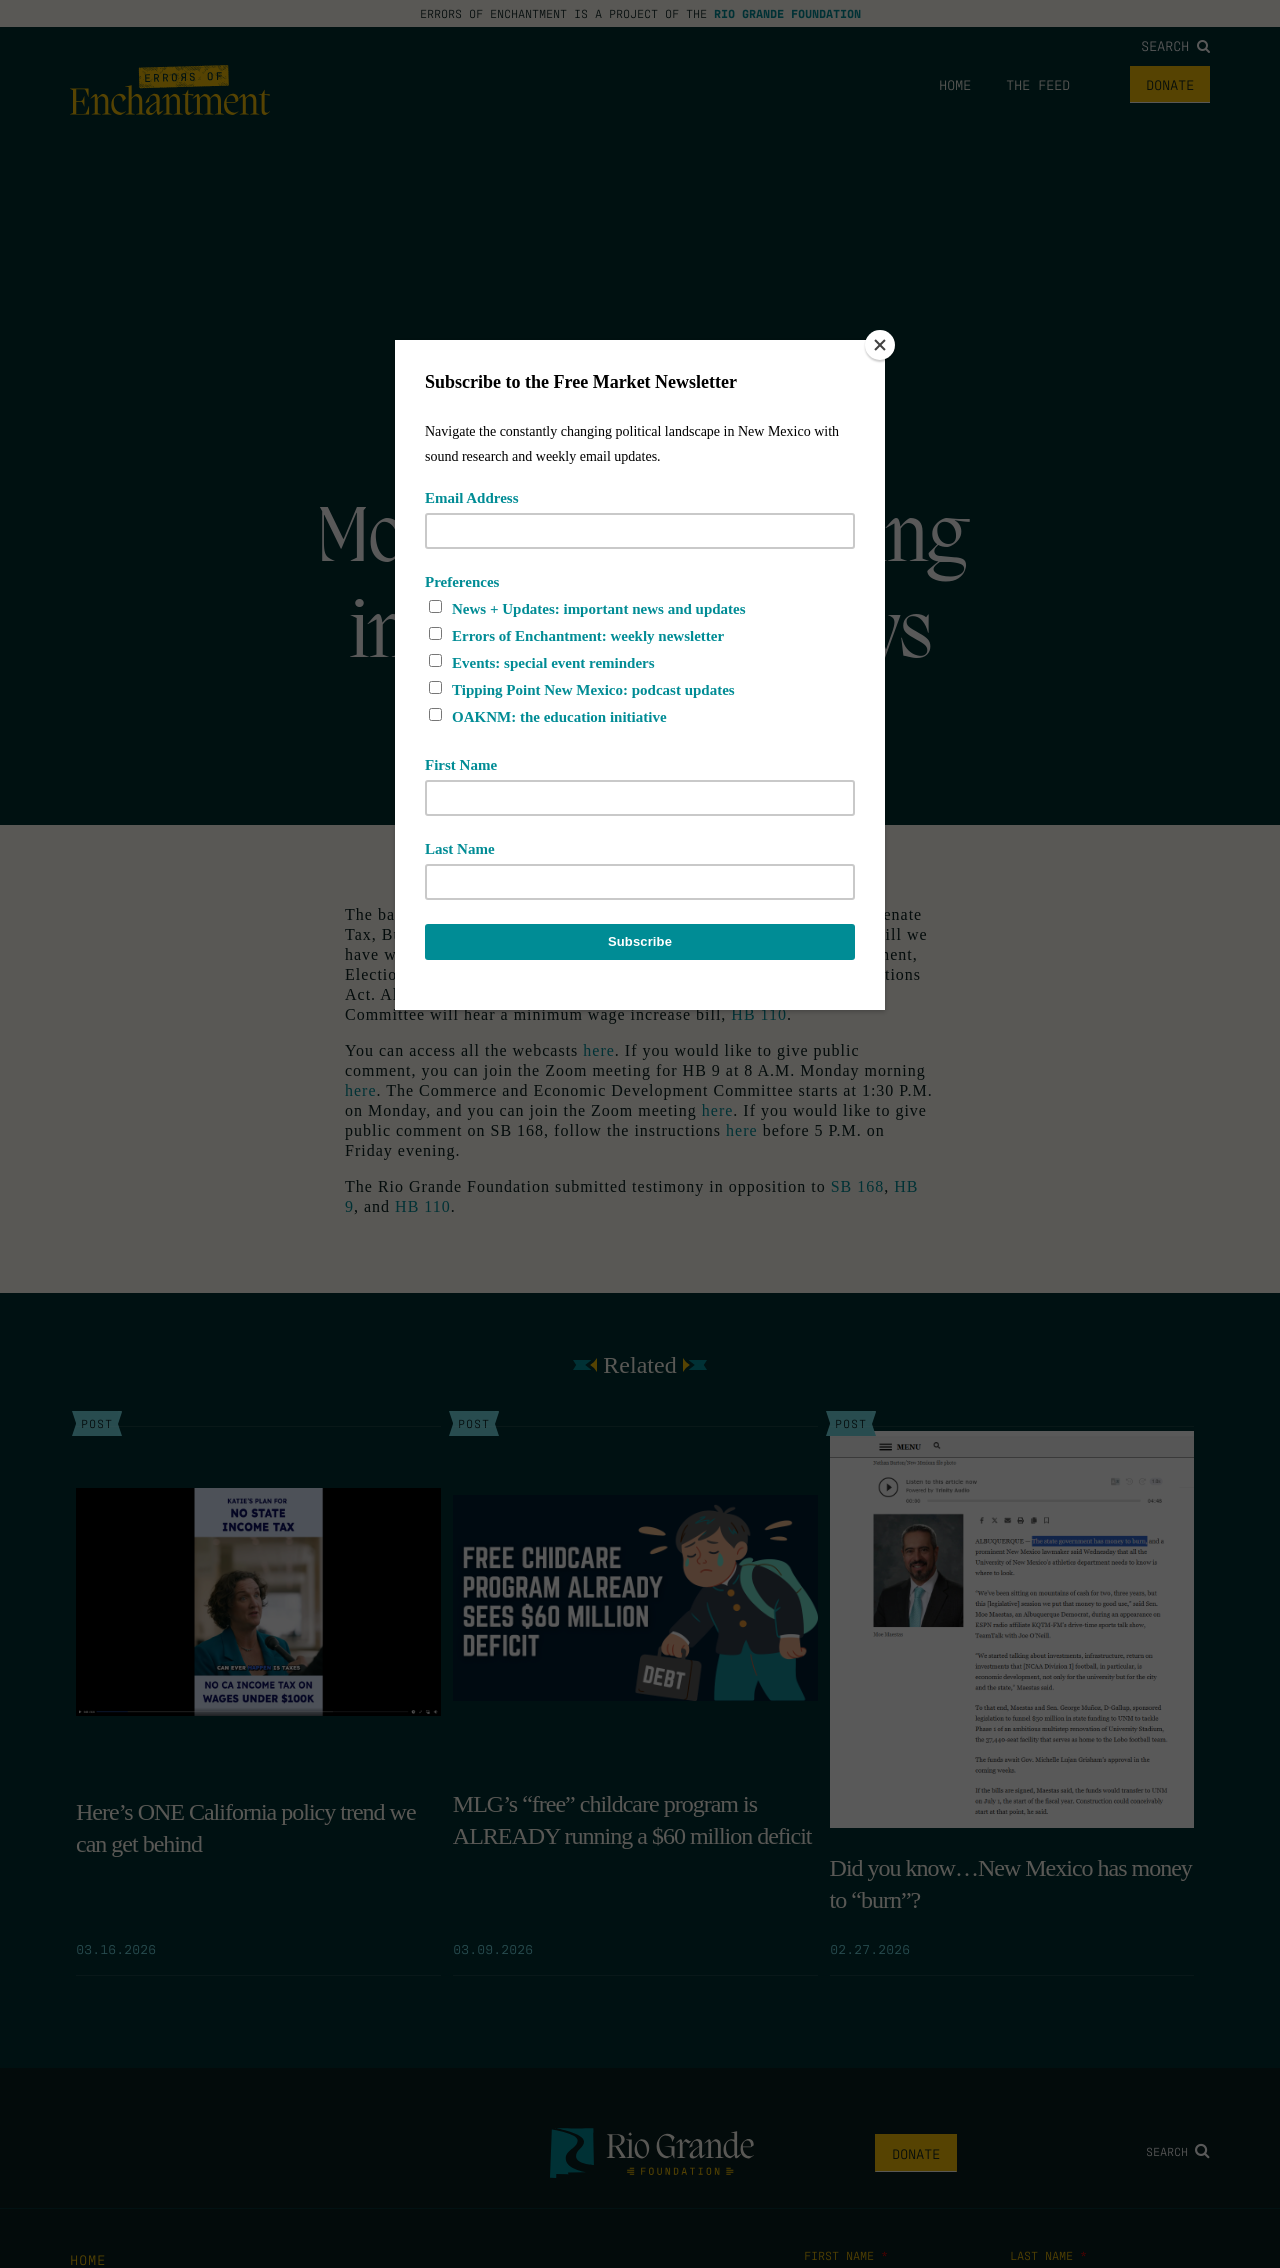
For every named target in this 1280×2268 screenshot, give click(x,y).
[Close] (880, 345)
